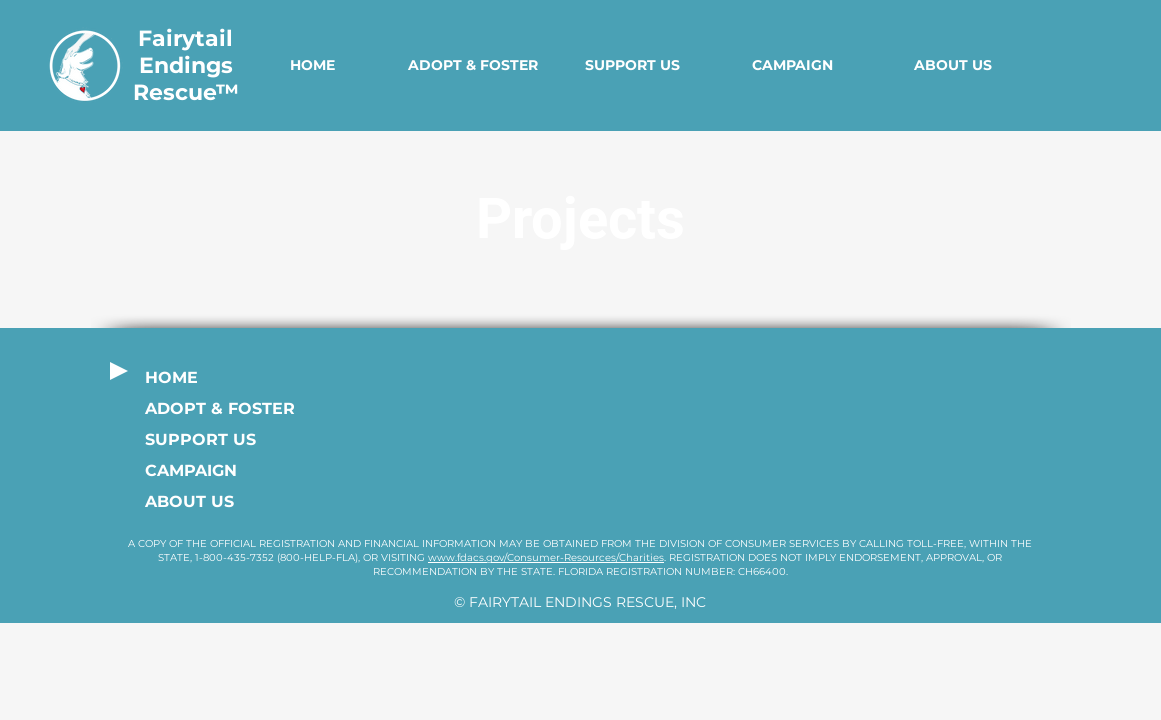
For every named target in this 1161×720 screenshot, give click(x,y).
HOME (171, 377)
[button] (473, 65)
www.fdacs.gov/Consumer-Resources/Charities (546, 557)
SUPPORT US (200, 439)
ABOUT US (189, 501)
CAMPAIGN (191, 470)
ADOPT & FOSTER (215, 408)
